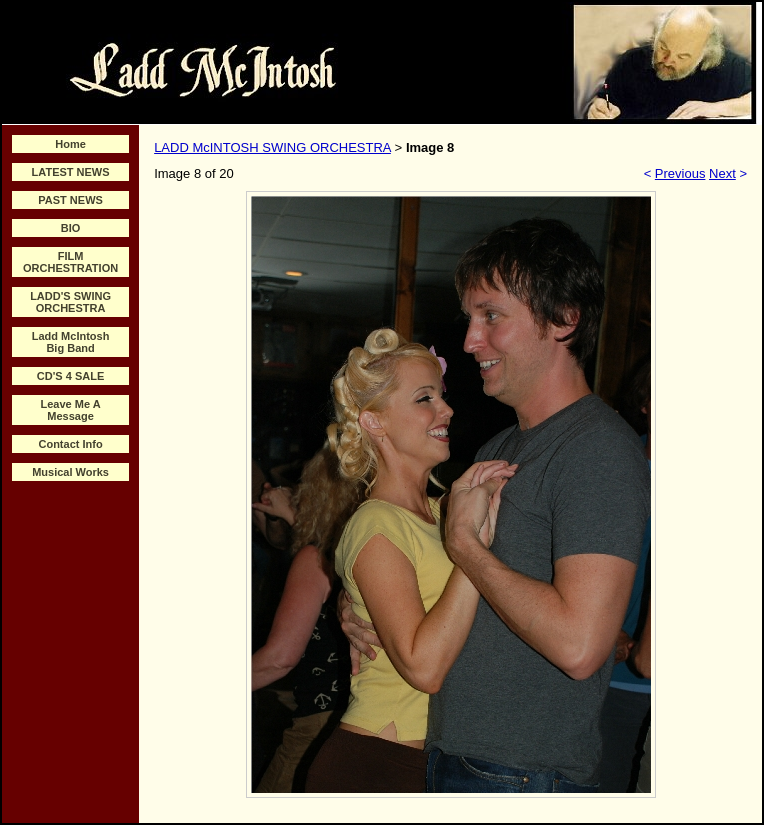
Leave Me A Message (71, 410)
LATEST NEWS (71, 172)
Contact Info (70, 444)
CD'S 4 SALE (70, 376)
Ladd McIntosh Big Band (71, 342)
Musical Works (70, 472)
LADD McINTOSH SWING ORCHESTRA (272, 147)
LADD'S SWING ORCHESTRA (70, 302)
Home (70, 144)
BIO (71, 228)
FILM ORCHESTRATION (70, 262)
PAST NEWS (70, 200)
